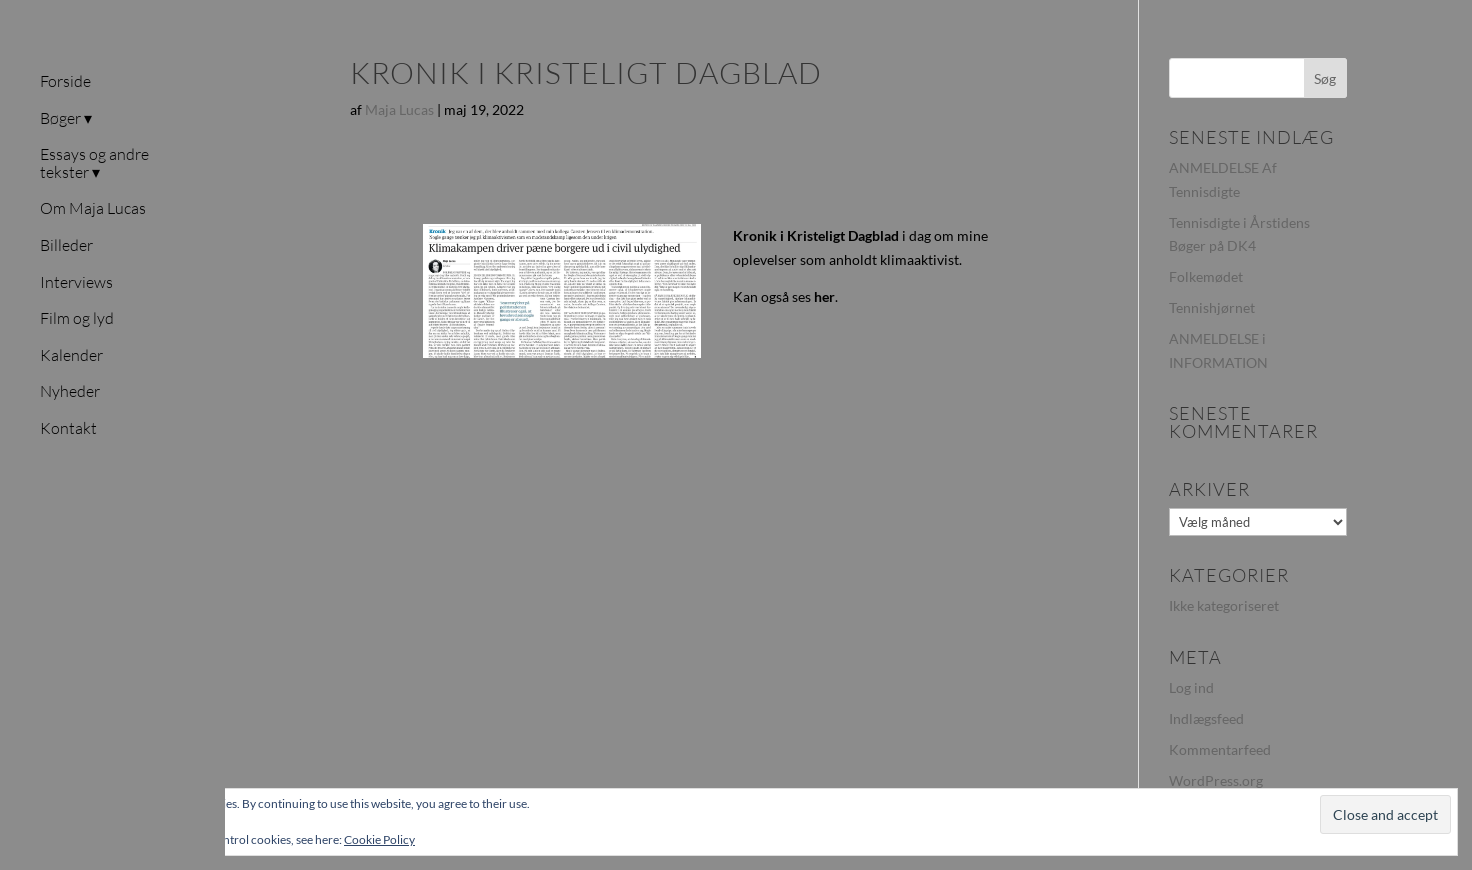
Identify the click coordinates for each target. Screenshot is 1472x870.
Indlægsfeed (1206, 718)
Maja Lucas (399, 109)
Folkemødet (1206, 276)
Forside (65, 82)
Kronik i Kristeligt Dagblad (816, 235)
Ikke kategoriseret (1224, 605)
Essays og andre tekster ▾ (94, 164)
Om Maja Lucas (93, 209)
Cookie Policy (379, 839)
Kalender (71, 356)
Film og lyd (77, 319)
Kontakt (68, 429)
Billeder (66, 246)
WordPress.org (1216, 780)
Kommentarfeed (1220, 749)
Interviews (76, 283)
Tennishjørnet (1212, 307)
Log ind (1191, 687)
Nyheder (70, 392)
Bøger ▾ (66, 119)
